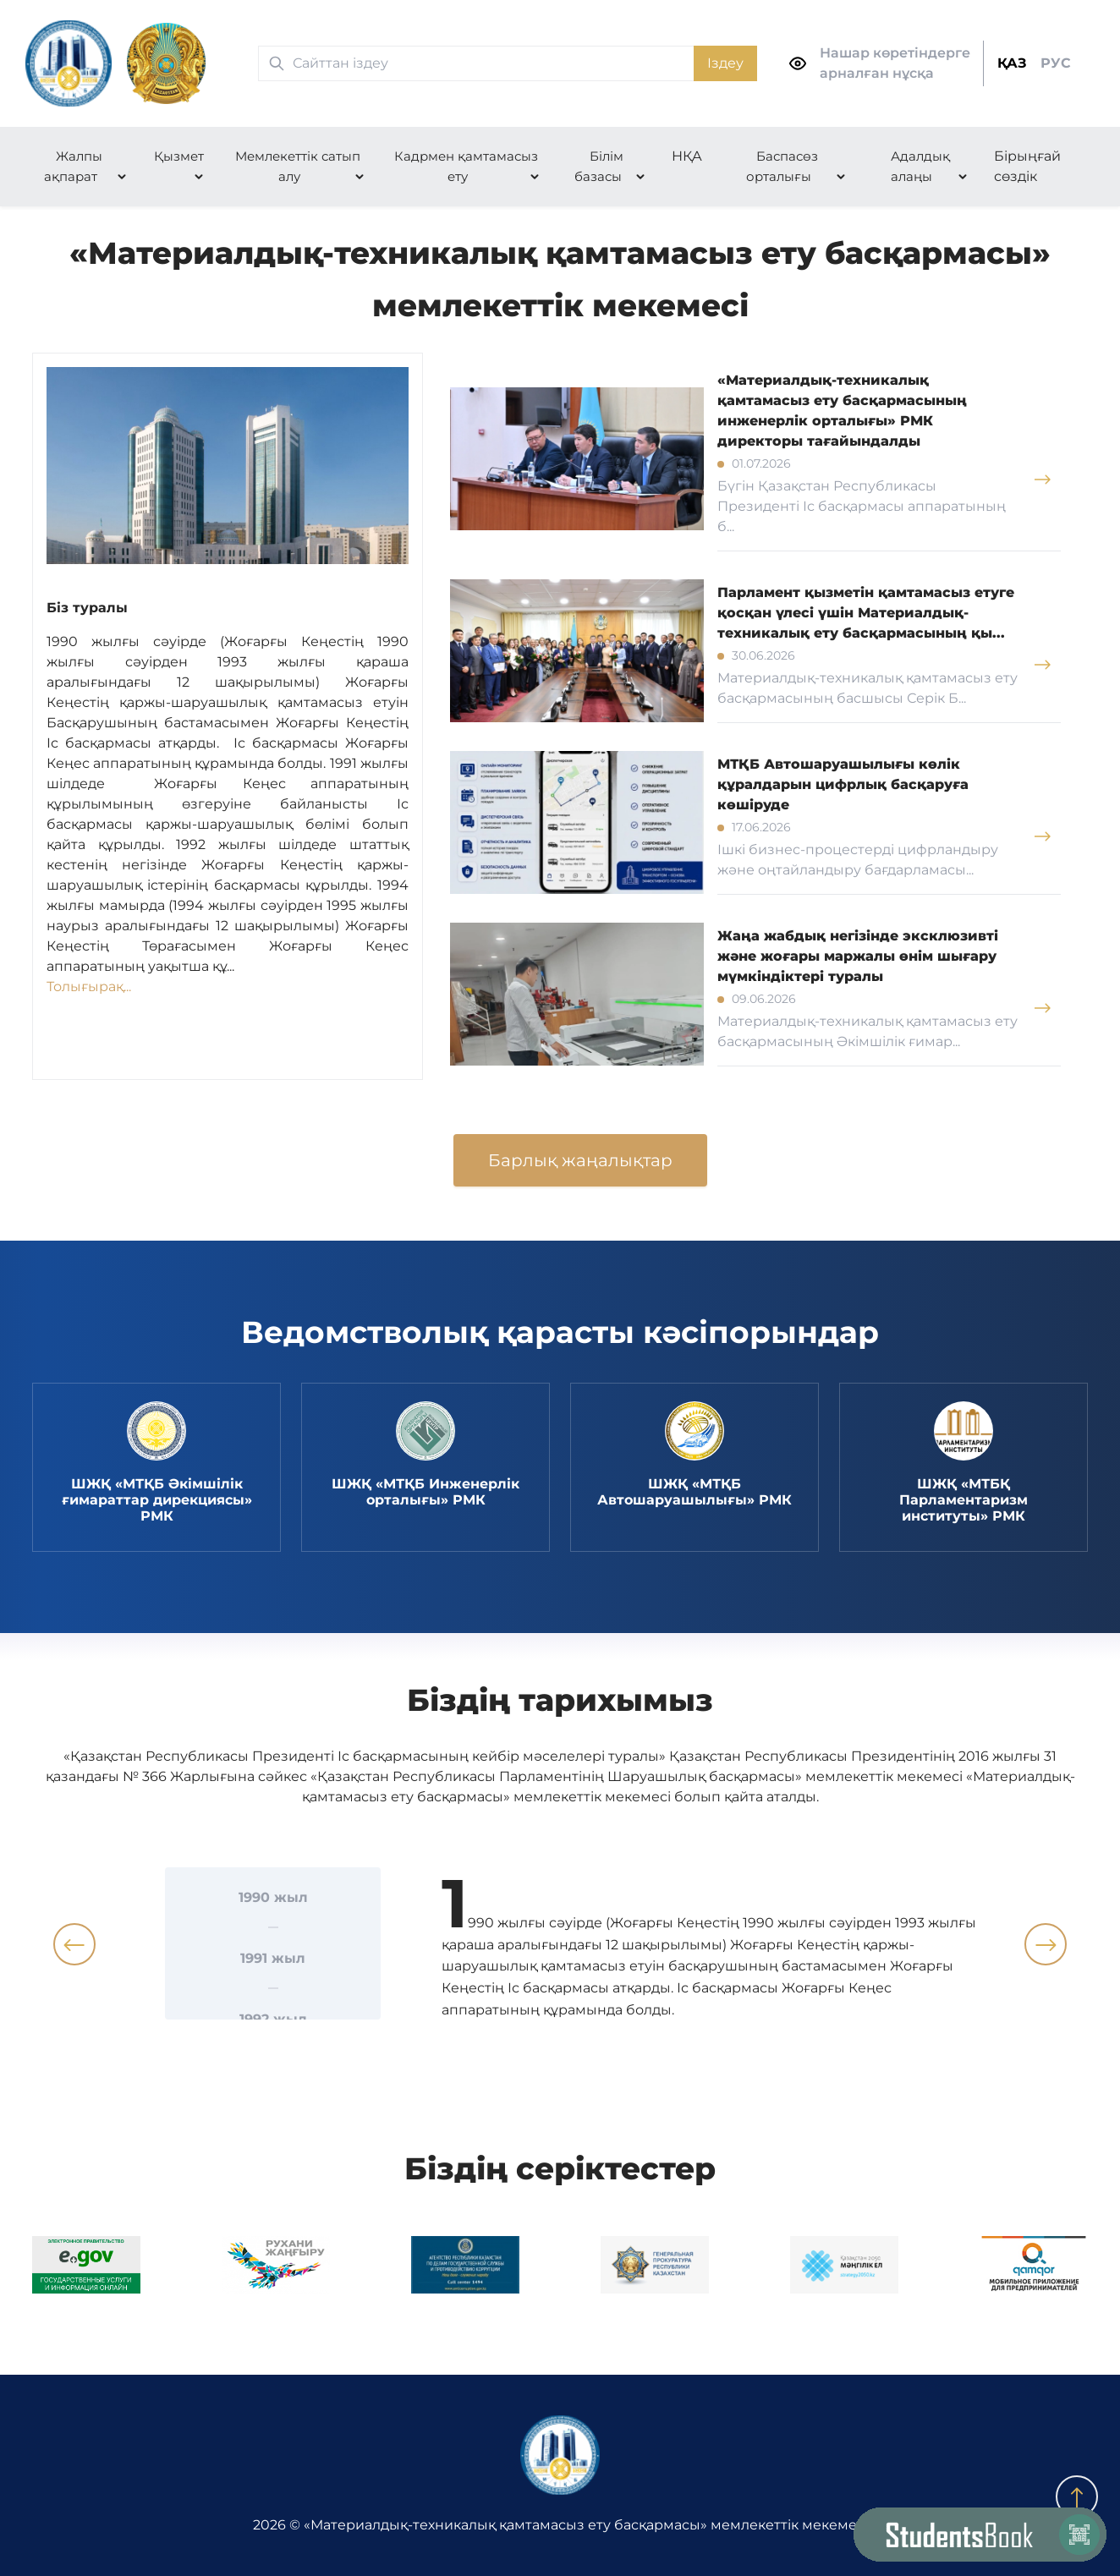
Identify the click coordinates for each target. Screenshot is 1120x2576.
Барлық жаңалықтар (580, 1160)
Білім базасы (598, 166)
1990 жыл (273, 1897)
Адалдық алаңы (920, 166)
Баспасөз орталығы (782, 166)
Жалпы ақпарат (73, 166)
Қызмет (179, 156)
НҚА (687, 156)
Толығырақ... (89, 986)
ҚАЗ (1012, 63)
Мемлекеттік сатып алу (297, 166)
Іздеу (725, 63)
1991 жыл (272, 1958)
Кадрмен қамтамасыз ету (466, 166)
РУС (1055, 63)
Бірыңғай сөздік (1027, 166)
